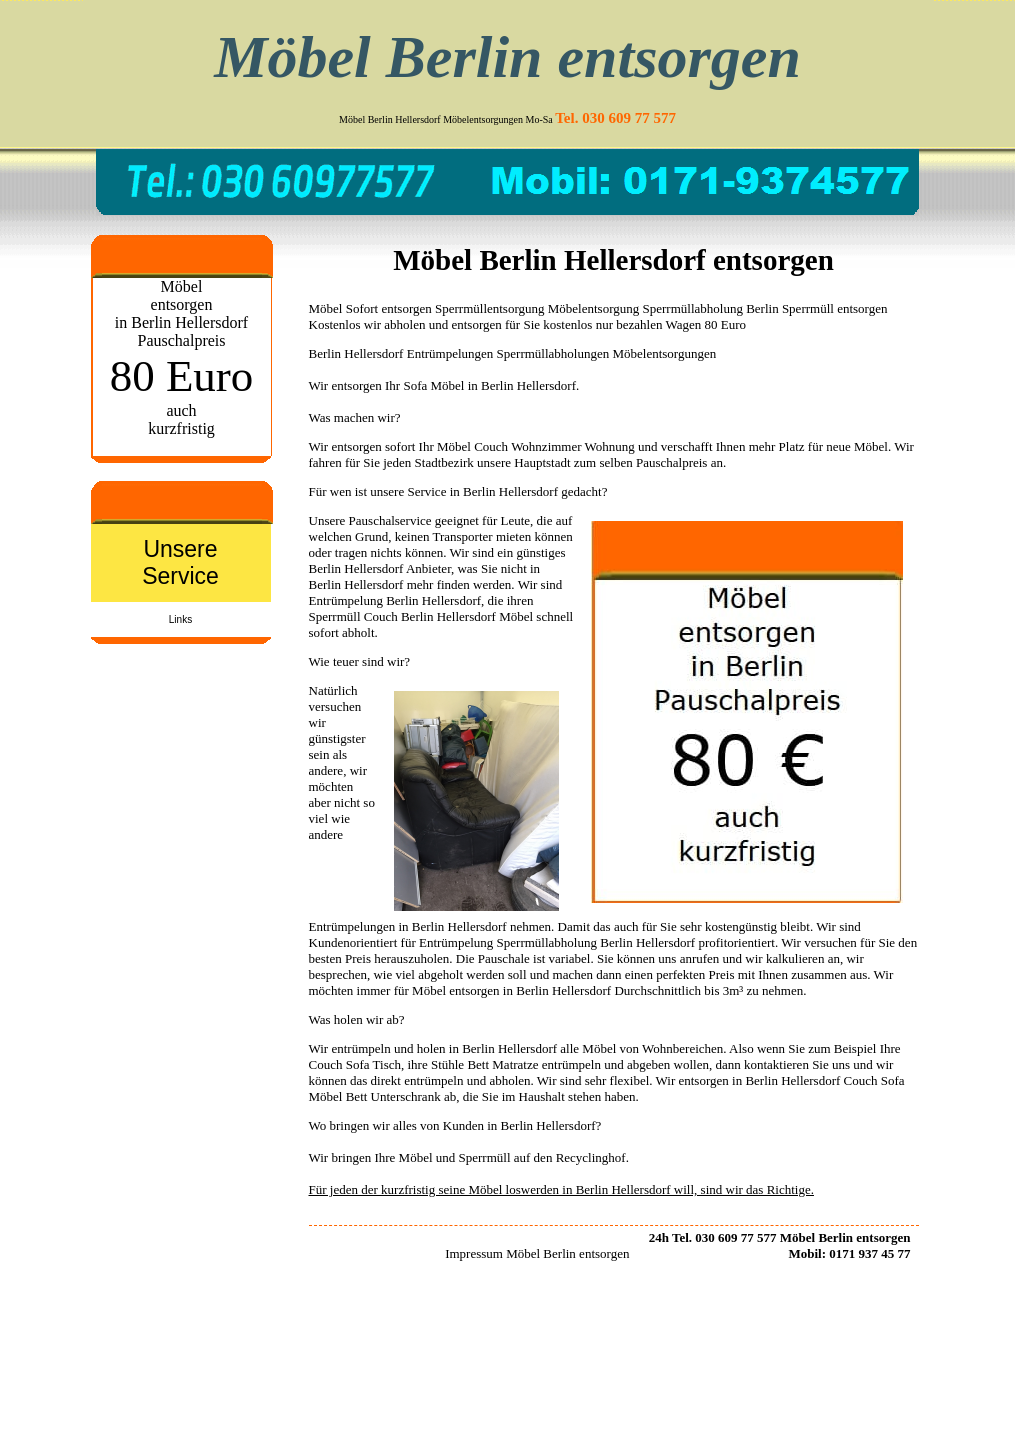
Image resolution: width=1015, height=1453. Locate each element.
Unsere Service (180, 562)
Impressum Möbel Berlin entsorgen (537, 1253)
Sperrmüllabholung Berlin (711, 308)
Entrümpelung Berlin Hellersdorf (395, 600)
